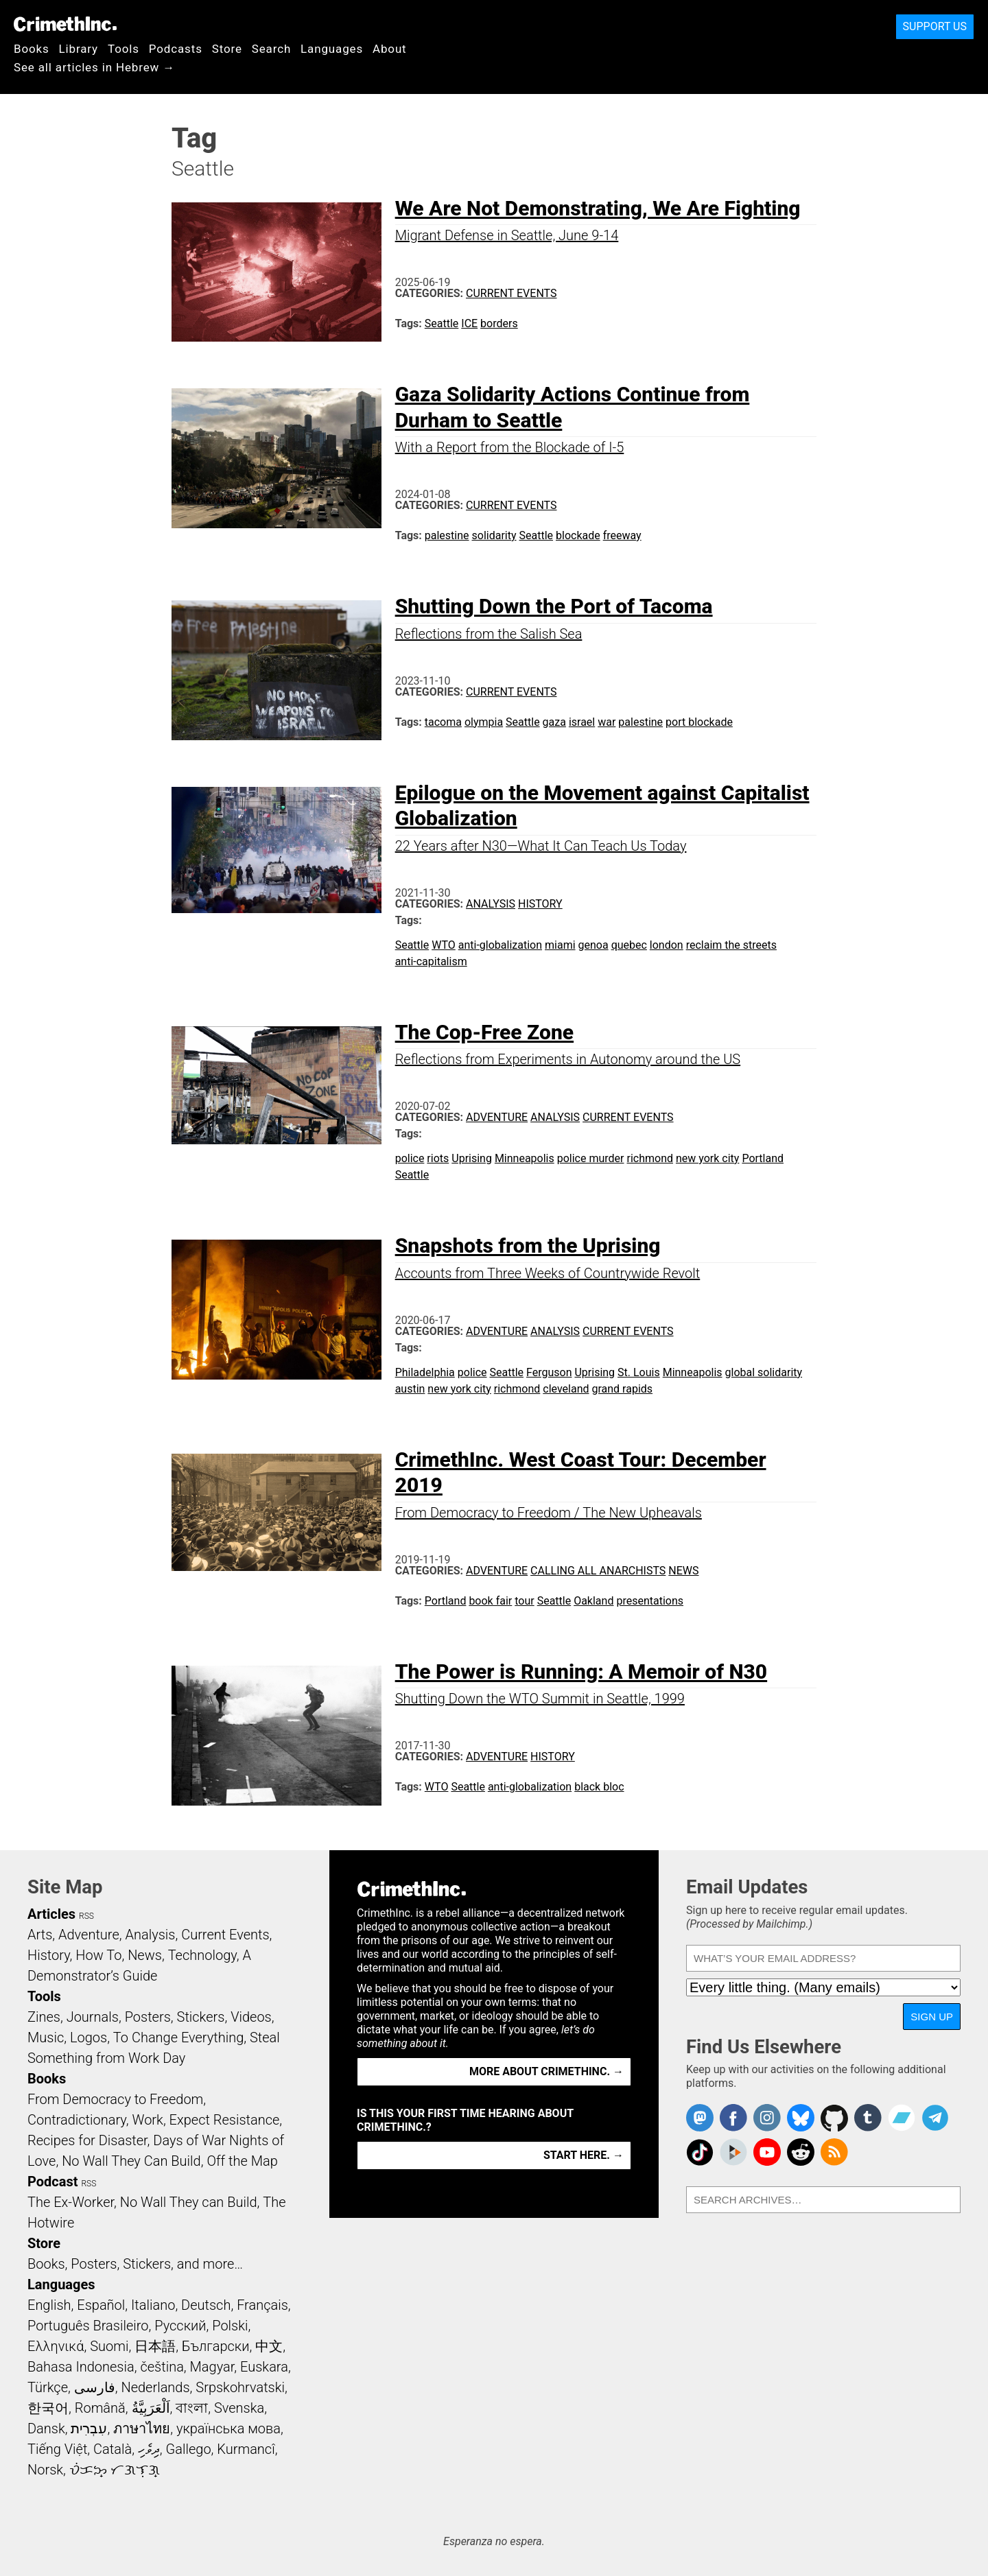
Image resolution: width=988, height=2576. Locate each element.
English (49, 2305)
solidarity (494, 535)
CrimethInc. (65, 24)
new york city (707, 1158)
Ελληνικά (55, 2346)
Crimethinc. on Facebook (733, 2117)
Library (78, 49)
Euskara (264, 2367)
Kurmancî (245, 2449)
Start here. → (583, 2155)
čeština (161, 2367)
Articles (51, 1914)
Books (31, 49)
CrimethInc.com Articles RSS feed (834, 2152)
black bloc (599, 1786)
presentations (649, 1600)
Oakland (593, 1600)
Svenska (239, 2408)
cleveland (566, 1388)
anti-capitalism (431, 961)
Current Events (511, 293)
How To (98, 1955)
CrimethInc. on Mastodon (700, 2117)
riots (438, 1158)
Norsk (45, 2469)
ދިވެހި (149, 2449)
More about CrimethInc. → (546, 2071)
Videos (251, 2017)
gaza (554, 722)
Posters (148, 2017)
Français (262, 2305)
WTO (444, 945)
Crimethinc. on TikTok (700, 2152)
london (666, 945)
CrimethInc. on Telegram (935, 2117)
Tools (123, 49)
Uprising (471, 1158)
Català (112, 2449)
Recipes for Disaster (87, 2140)
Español (101, 2305)
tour (524, 1600)
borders (499, 323)
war (606, 722)
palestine (447, 535)
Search (271, 49)
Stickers (201, 2017)
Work (147, 2120)
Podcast (52, 2181)
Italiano (153, 2305)
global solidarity (764, 1372)
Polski (230, 2325)
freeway (622, 535)
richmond (649, 1158)
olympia (483, 722)
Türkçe (47, 2387)
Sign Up (931, 2016)
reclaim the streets (731, 945)
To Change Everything (178, 2037)
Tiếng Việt (57, 2449)
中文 (269, 2346)
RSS (86, 1916)
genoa (593, 945)
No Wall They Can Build (131, 2161)
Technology (202, 1955)
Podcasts (175, 49)
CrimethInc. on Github (834, 2117)
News (683, 1570)
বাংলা (192, 2408)
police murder (590, 1158)
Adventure (497, 1117)
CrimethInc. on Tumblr (868, 2117)
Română (100, 2408)
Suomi (109, 2346)
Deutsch (206, 2305)
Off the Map (242, 2161)
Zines (43, 2017)
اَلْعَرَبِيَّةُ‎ (151, 2408)
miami (560, 945)
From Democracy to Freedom (115, 2099)
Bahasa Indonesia (80, 2367)
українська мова (228, 2428)
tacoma (443, 722)
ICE (469, 323)
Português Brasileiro (87, 2325)
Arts (39, 1934)
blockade (578, 535)
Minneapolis (524, 1158)
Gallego (188, 2449)
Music (45, 2037)
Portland (763, 1158)
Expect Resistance (224, 2120)
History (540, 903)
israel (582, 722)
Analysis (490, 903)
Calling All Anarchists (598, 1570)
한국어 (48, 2408)
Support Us (935, 26)
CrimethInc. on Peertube (733, 2152)
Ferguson (549, 1372)
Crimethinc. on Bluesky (800, 2117)
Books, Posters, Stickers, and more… (135, 2264)
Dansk (46, 2428)
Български (216, 2346)
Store (227, 49)
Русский (180, 2325)
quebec (629, 945)
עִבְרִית (89, 2428)
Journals (93, 2017)
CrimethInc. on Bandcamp (901, 2117)
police (410, 1158)
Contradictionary (76, 2120)
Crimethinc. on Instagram (767, 2117)
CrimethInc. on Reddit (800, 2152)
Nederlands (155, 2387)
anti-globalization (500, 945)
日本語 (155, 2346)
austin (410, 1388)
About (390, 49)
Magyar (212, 2367)
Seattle (442, 323)
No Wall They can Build (188, 2202)
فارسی (94, 2387)
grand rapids (621, 1388)
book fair (490, 1600)
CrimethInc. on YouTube (767, 2152)
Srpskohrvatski (240, 2387)
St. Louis (639, 1372)
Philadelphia (425, 1372)
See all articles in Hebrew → (94, 67)
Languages (332, 49)
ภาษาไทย (141, 2428)
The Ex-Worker (70, 2202)
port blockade (699, 722)
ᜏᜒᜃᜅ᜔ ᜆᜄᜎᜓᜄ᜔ (114, 2469)
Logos (88, 2037)
